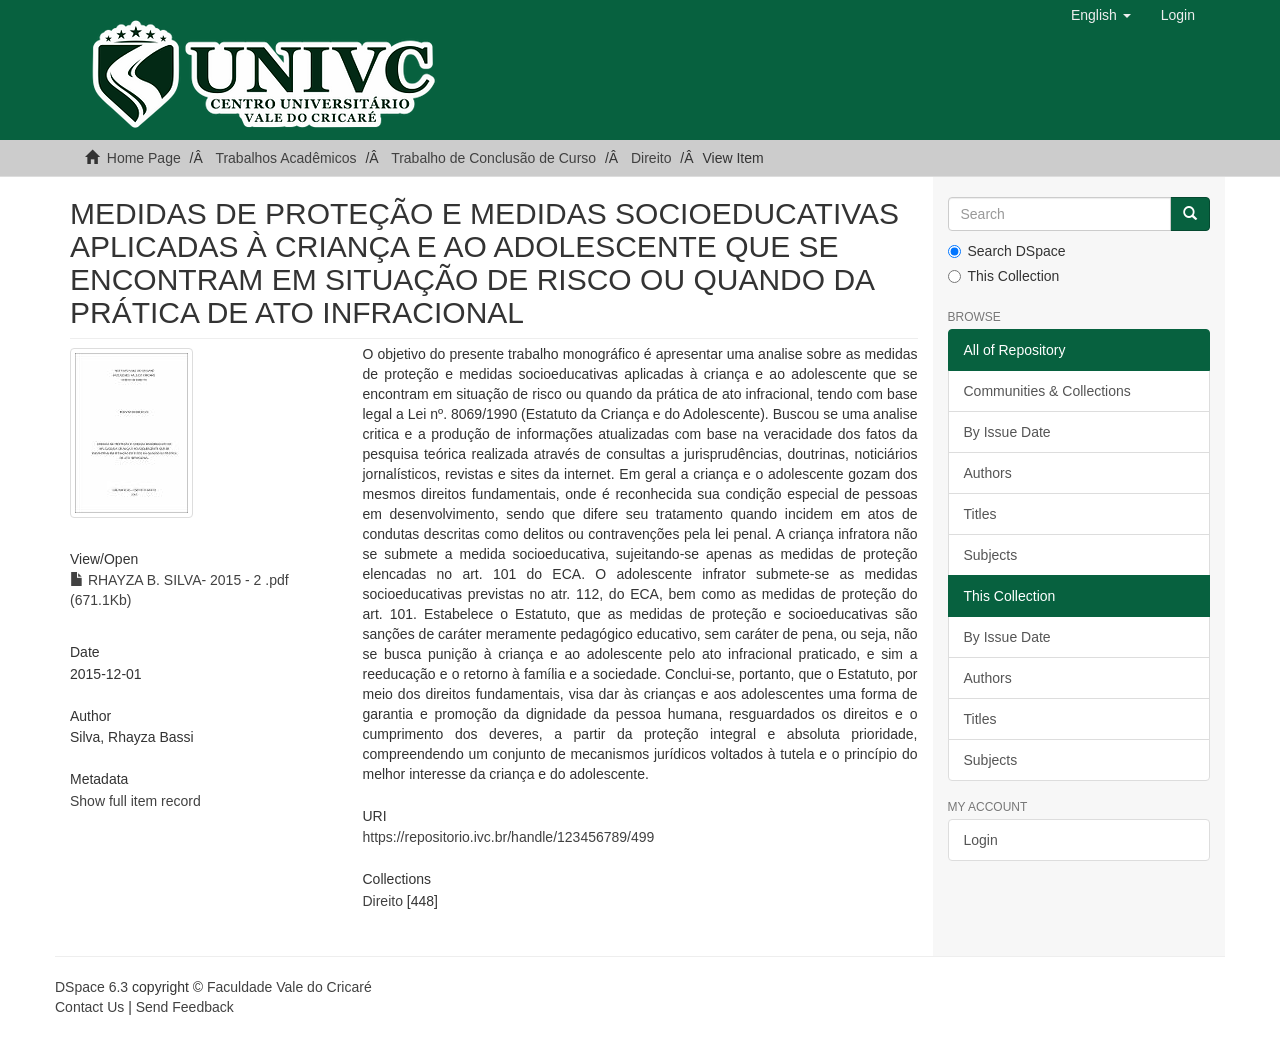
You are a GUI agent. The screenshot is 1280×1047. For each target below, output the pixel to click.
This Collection (1004, 276)
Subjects (991, 555)
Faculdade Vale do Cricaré (289, 987)
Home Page (144, 158)
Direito (651, 158)
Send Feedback (185, 1007)
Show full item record (135, 801)
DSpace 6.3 (91, 987)
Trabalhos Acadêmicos (285, 158)
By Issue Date (1007, 432)
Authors (988, 473)
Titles (980, 514)
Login (981, 840)
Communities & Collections (1047, 391)
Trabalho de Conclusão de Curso (493, 158)
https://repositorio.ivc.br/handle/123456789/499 (508, 837)
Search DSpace (1007, 251)
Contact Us (89, 1007)
